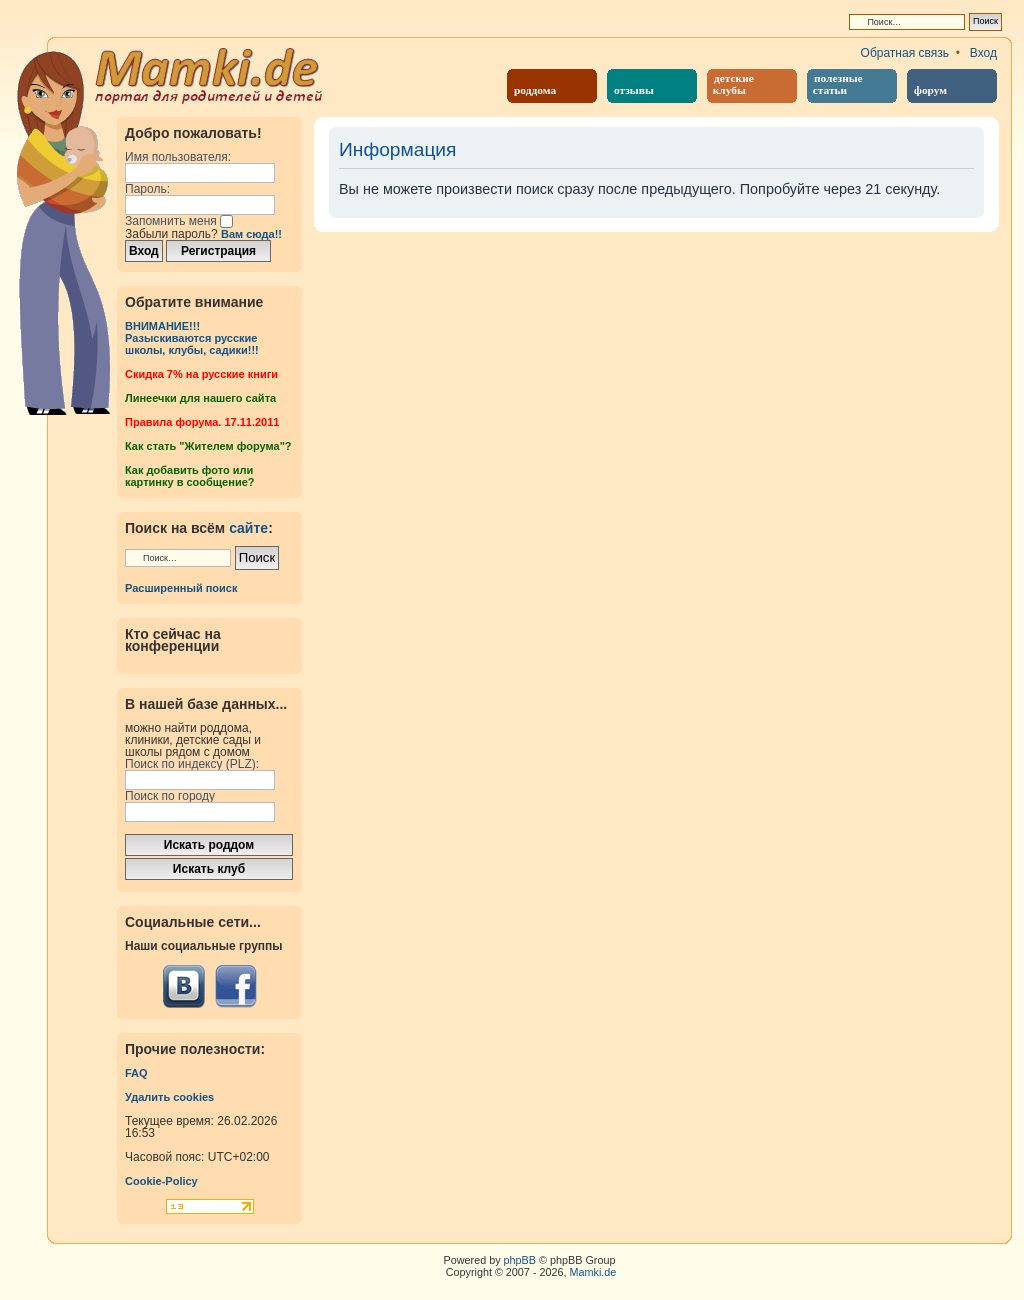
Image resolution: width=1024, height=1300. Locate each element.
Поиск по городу (170, 796)
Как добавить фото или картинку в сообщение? (189, 476)
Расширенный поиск (181, 588)
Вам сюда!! (251, 234)
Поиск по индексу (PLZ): (192, 764)
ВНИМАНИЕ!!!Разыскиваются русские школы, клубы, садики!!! (192, 338)
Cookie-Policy (161, 1181)
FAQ (136, 1073)
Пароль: (147, 189)
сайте (248, 528)
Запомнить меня (179, 221)
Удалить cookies (169, 1097)
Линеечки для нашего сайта (200, 398)
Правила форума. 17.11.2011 (202, 422)
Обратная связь (905, 53)
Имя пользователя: (178, 157)
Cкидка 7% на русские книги (201, 374)
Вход (983, 53)
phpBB (520, 1260)
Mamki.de (593, 1272)
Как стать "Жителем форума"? (208, 446)
